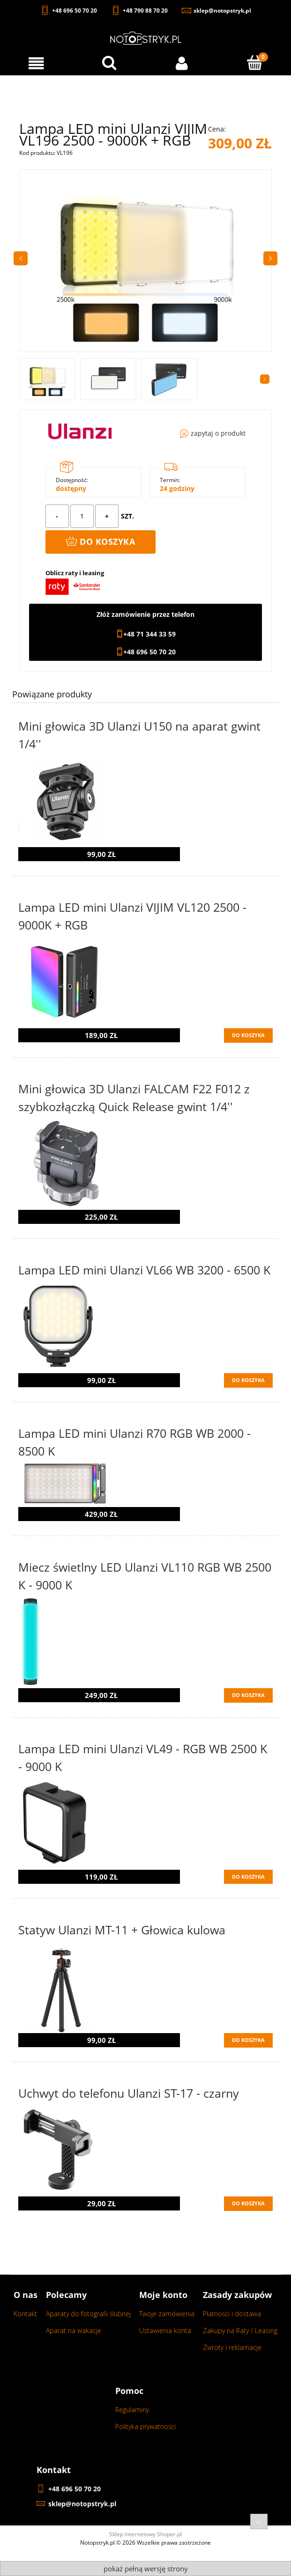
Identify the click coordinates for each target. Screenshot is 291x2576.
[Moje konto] (182, 63)
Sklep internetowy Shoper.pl (145, 2534)
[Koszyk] (254, 62)
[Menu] (36, 63)
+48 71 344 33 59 (149, 634)
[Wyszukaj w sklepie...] (109, 62)
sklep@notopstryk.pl (82, 2503)
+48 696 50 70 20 (149, 652)
